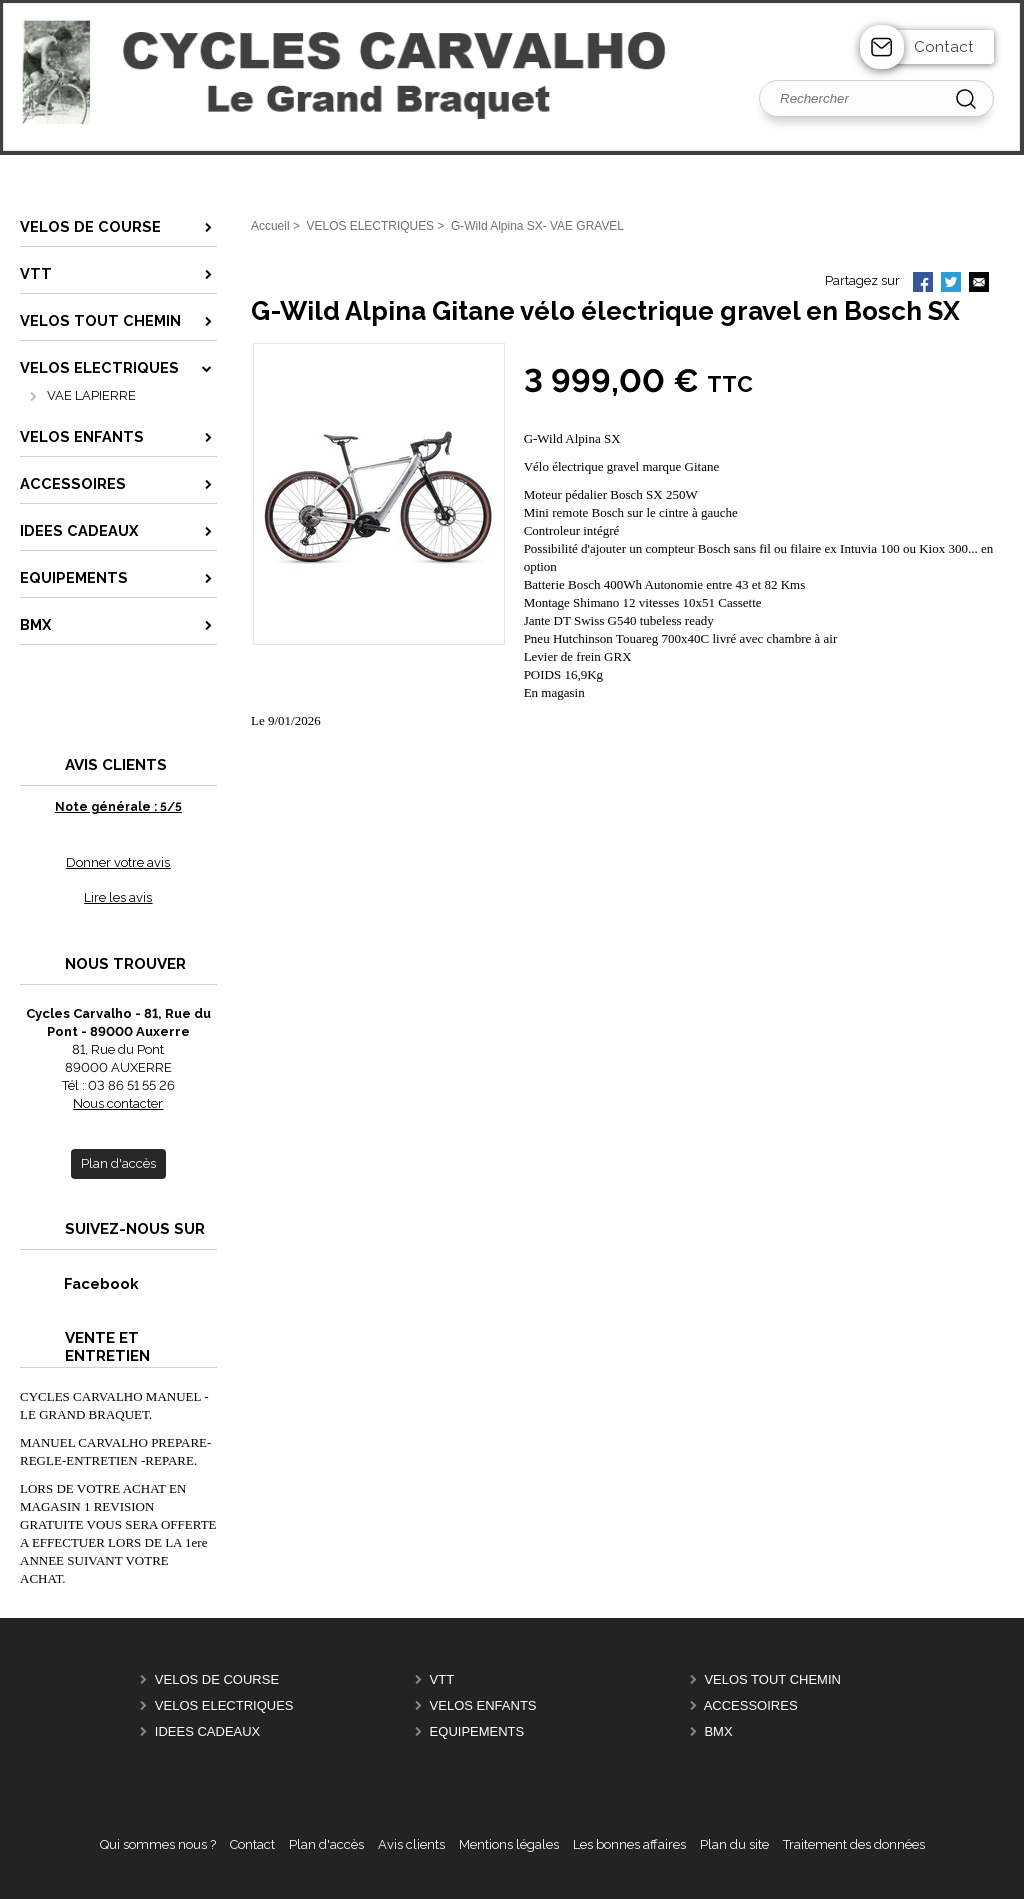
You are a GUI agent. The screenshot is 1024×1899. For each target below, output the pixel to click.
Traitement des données (854, 1844)
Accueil (270, 226)
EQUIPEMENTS (477, 1731)
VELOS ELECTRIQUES (224, 1705)
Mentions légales (509, 1844)
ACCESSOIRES (751, 1705)
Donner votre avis (118, 862)
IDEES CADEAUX (207, 1731)
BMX (718, 1731)
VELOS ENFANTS (483, 1705)
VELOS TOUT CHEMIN (772, 1679)
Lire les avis (118, 897)
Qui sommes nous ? (158, 1844)
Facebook (80, 1283)
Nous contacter (118, 1103)
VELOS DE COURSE (217, 1679)
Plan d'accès (326, 1844)
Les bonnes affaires (629, 1844)
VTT (442, 1679)
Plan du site (734, 1844)
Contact (944, 47)
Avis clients (411, 1844)
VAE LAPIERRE (91, 395)
